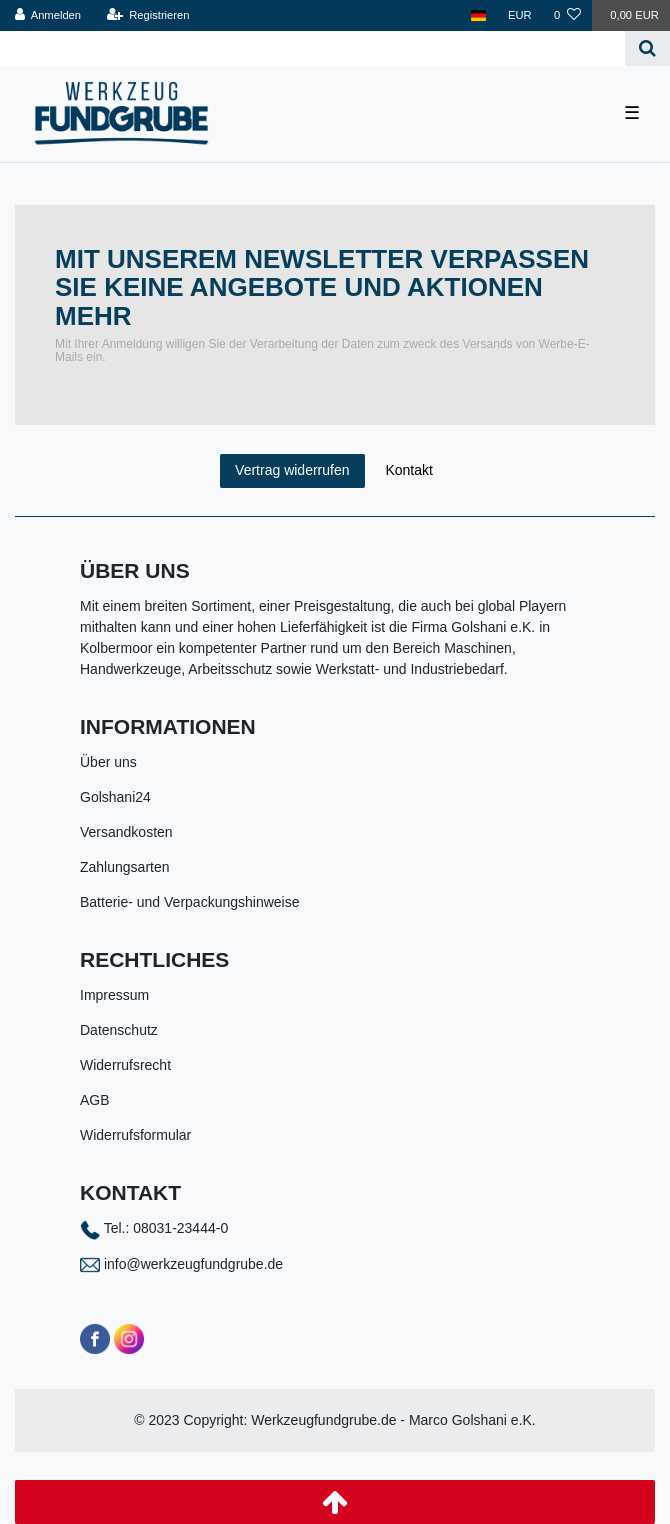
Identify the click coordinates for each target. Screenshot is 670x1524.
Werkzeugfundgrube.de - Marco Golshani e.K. (393, 1420)
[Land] (478, 15)
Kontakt (408, 470)
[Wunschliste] (567, 15)
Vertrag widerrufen (292, 470)
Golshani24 (115, 797)
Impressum (114, 995)
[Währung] (520, 15)
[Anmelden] (48, 15)
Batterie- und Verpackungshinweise (189, 902)
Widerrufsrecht (125, 1065)
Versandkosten (126, 832)
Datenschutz (119, 1030)
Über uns (108, 762)
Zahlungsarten (125, 867)
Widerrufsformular (135, 1135)
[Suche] (647, 48)
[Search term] (312, 48)
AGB (95, 1100)
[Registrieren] (147, 15)
